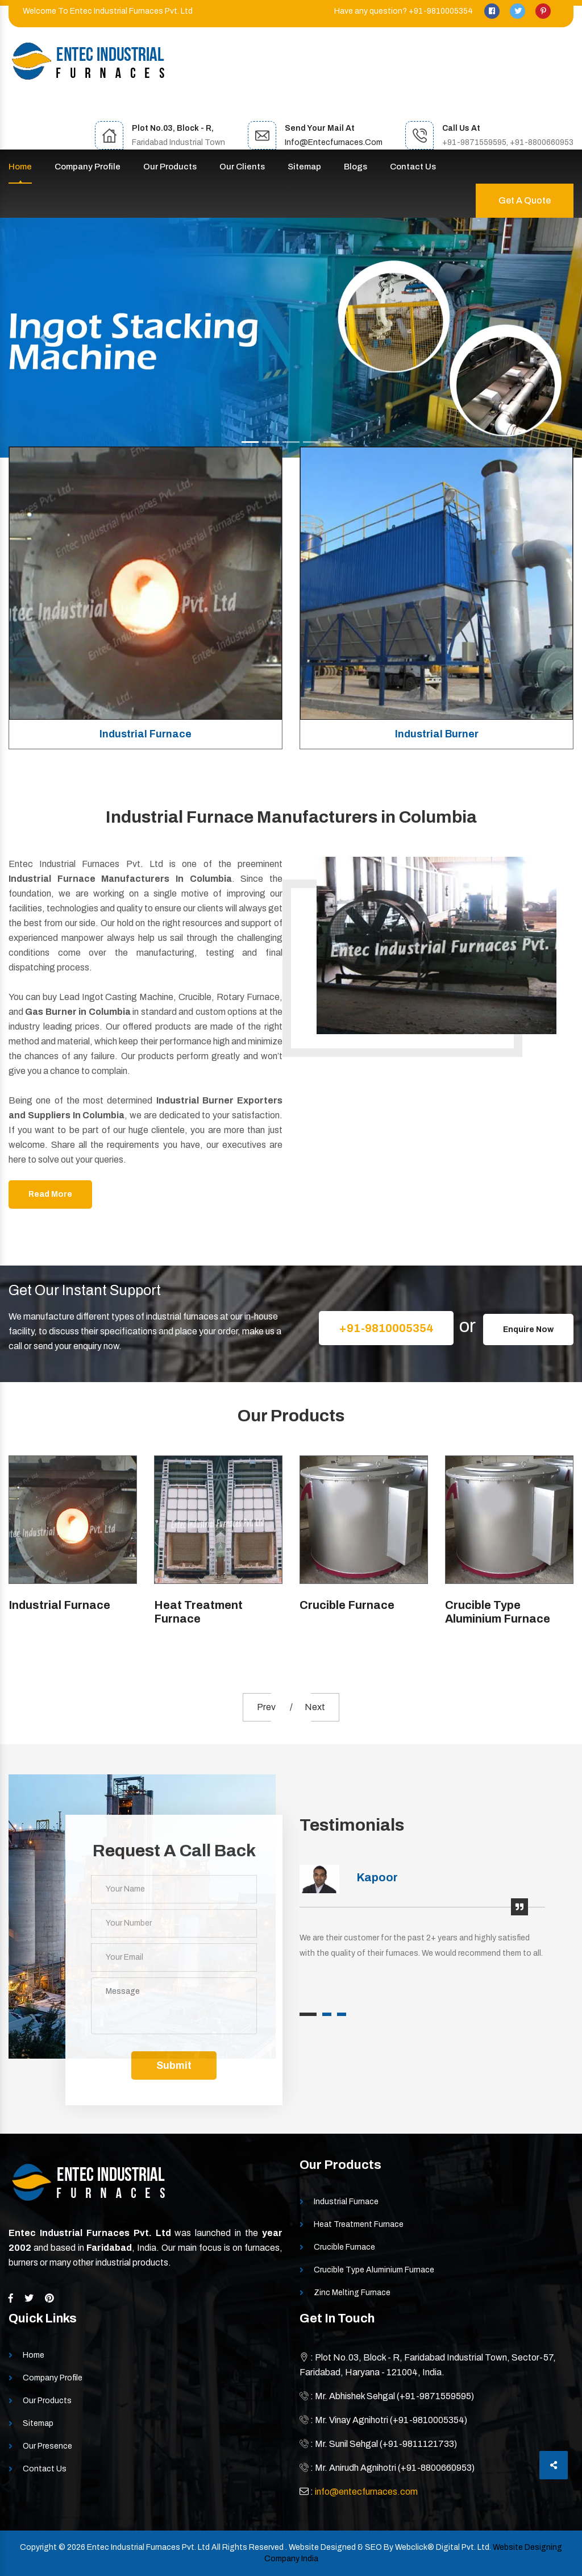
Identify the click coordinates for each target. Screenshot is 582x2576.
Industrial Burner (437, 734)
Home (20, 166)
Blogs (355, 166)
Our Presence (47, 2446)
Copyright (38, 2547)
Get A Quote (524, 200)
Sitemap (304, 166)
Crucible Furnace (347, 1605)
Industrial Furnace (145, 734)
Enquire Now (528, 1329)
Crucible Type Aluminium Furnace (497, 1612)
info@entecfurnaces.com (334, 142)
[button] (44, 338)
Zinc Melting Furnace (352, 2292)
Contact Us (413, 166)
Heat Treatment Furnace (198, 1612)
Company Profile (87, 166)
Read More (50, 1194)
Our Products (170, 166)
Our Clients (242, 166)
